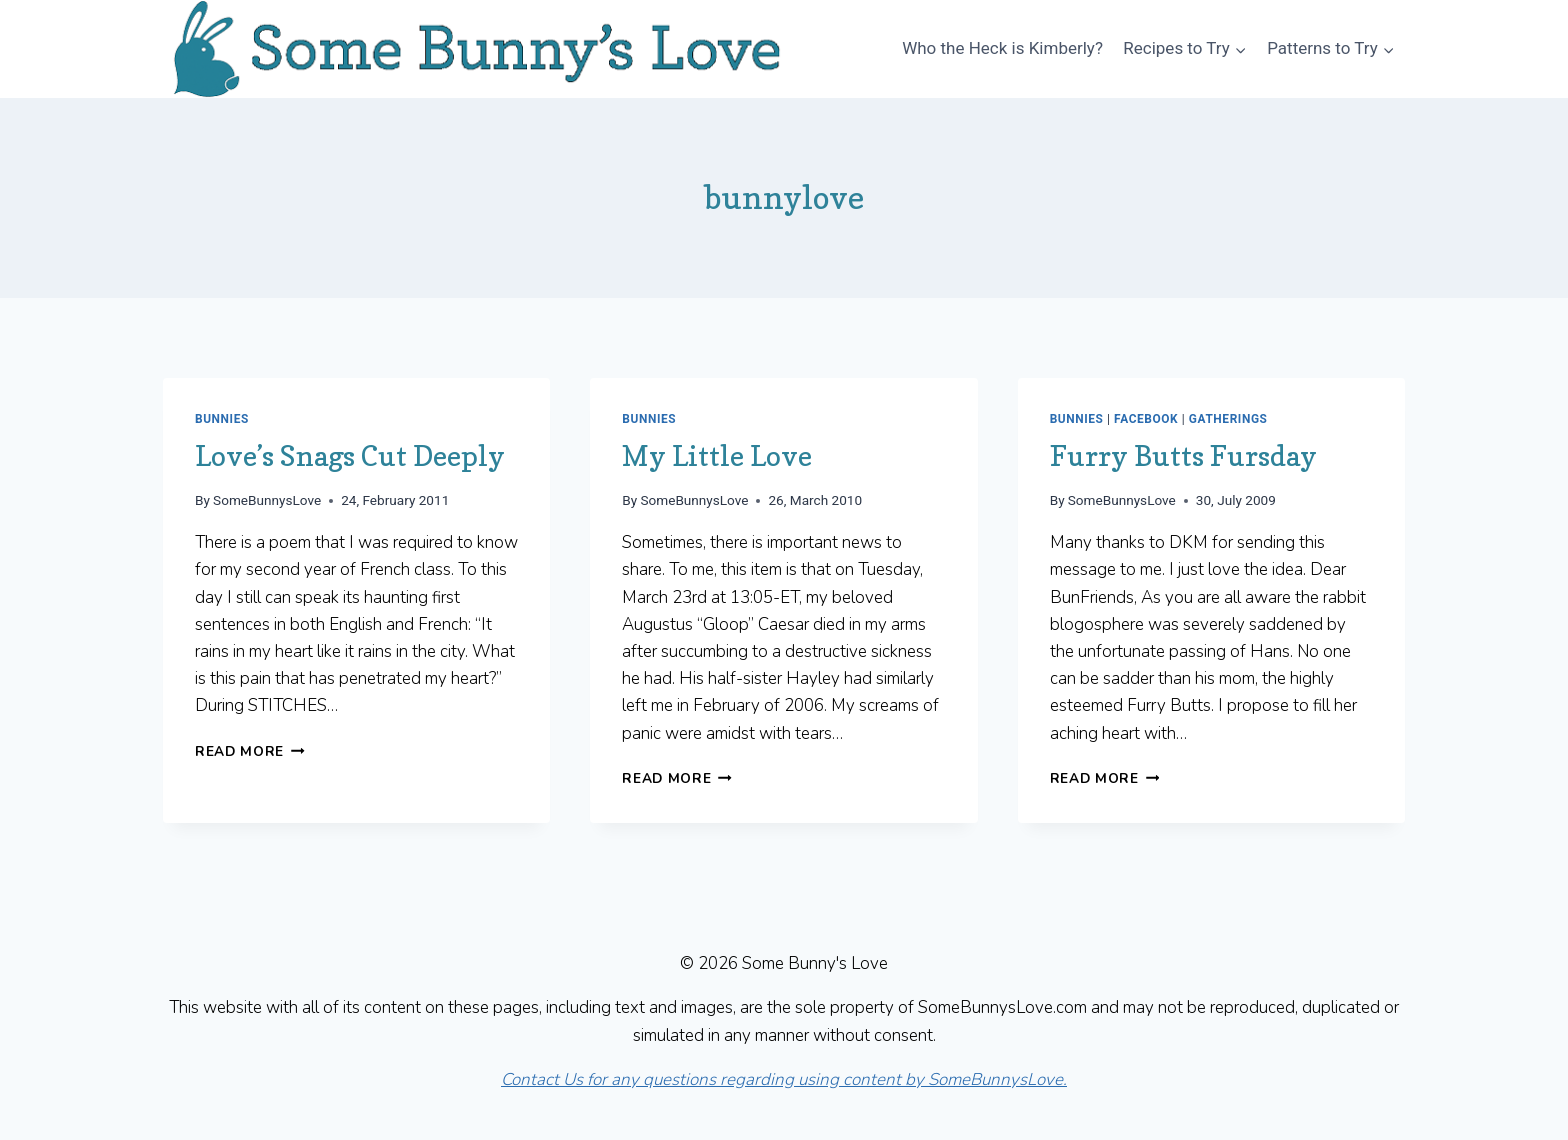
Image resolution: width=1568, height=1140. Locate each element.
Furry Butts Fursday (1183, 456)
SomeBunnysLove (267, 500)
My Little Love (717, 456)
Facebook (1146, 419)
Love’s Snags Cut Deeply (350, 456)
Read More (250, 751)
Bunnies (222, 419)
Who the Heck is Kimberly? (1002, 48)
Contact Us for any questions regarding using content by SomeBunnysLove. (784, 1079)
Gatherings (1228, 419)
